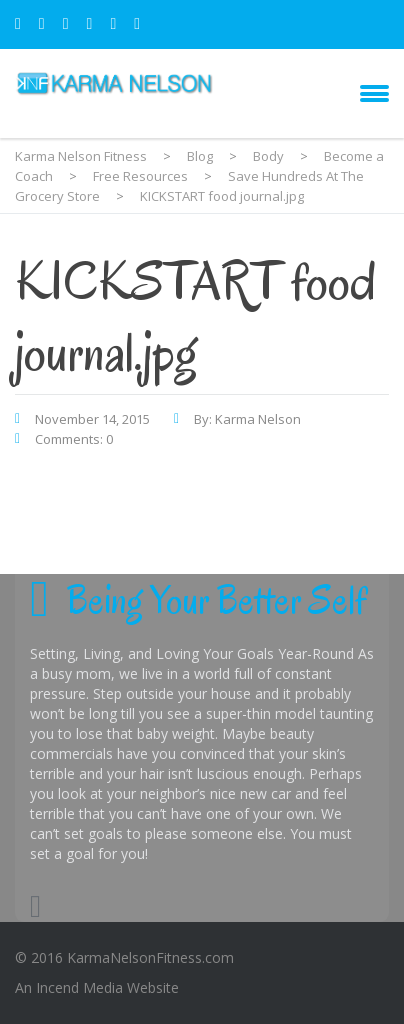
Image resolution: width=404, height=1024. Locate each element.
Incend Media (79, 987)
